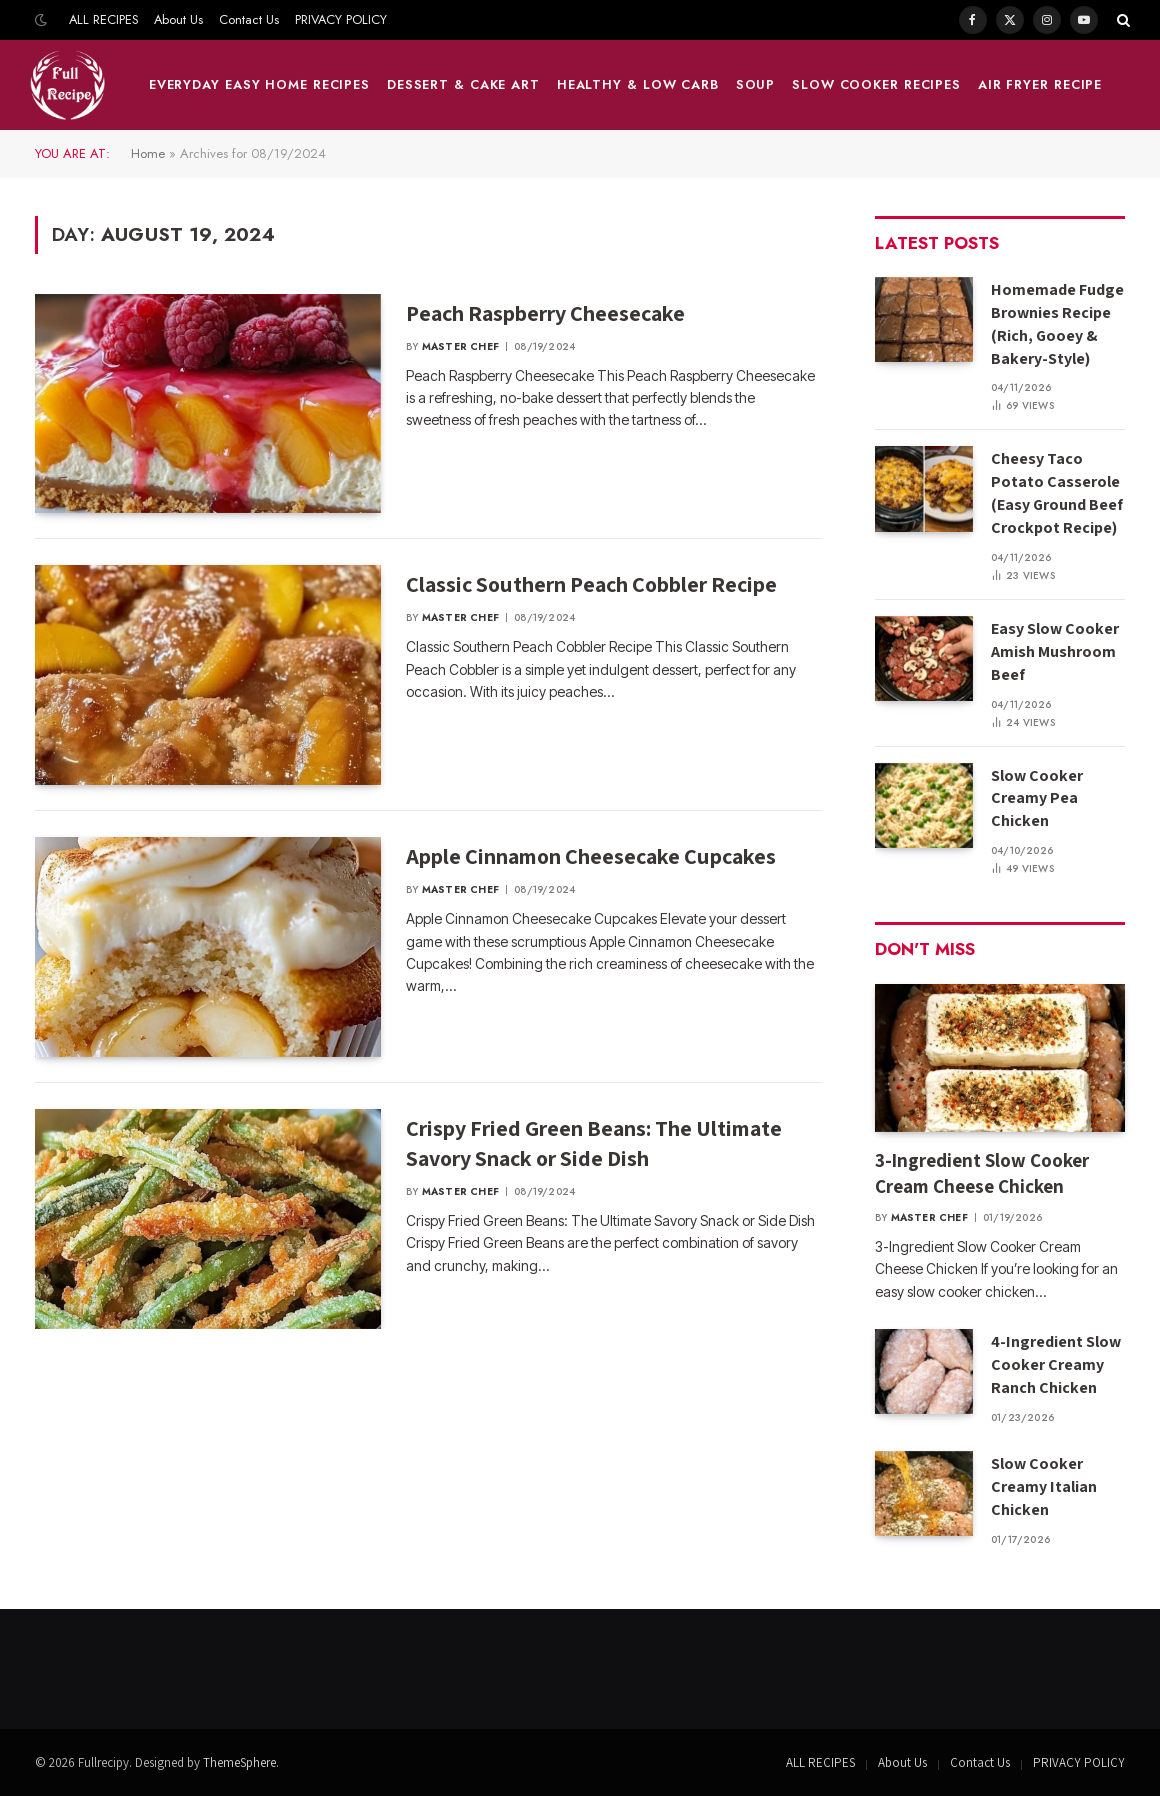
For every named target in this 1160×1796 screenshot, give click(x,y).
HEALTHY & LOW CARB (638, 84)
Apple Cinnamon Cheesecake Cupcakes (591, 856)
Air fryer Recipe (1040, 84)
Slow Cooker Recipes (876, 84)
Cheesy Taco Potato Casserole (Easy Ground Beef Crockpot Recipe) (1057, 493)
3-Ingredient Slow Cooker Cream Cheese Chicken (982, 1173)
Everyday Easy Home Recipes (259, 84)
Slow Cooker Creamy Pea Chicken (1037, 798)
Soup (756, 84)
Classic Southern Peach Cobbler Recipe (591, 584)
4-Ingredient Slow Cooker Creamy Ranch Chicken (1056, 1364)
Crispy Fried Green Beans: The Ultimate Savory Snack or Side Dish (594, 1143)
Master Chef (460, 346)
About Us (178, 19)
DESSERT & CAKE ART (463, 84)
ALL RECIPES (104, 19)
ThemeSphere (239, 1762)
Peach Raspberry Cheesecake (545, 313)
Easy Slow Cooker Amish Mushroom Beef (1055, 651)
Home (148, 153)
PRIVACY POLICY (341, 19)
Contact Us (249, 19)
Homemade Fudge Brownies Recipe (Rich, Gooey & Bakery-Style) (1057, 324)
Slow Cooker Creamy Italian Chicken (1044, 1486)
